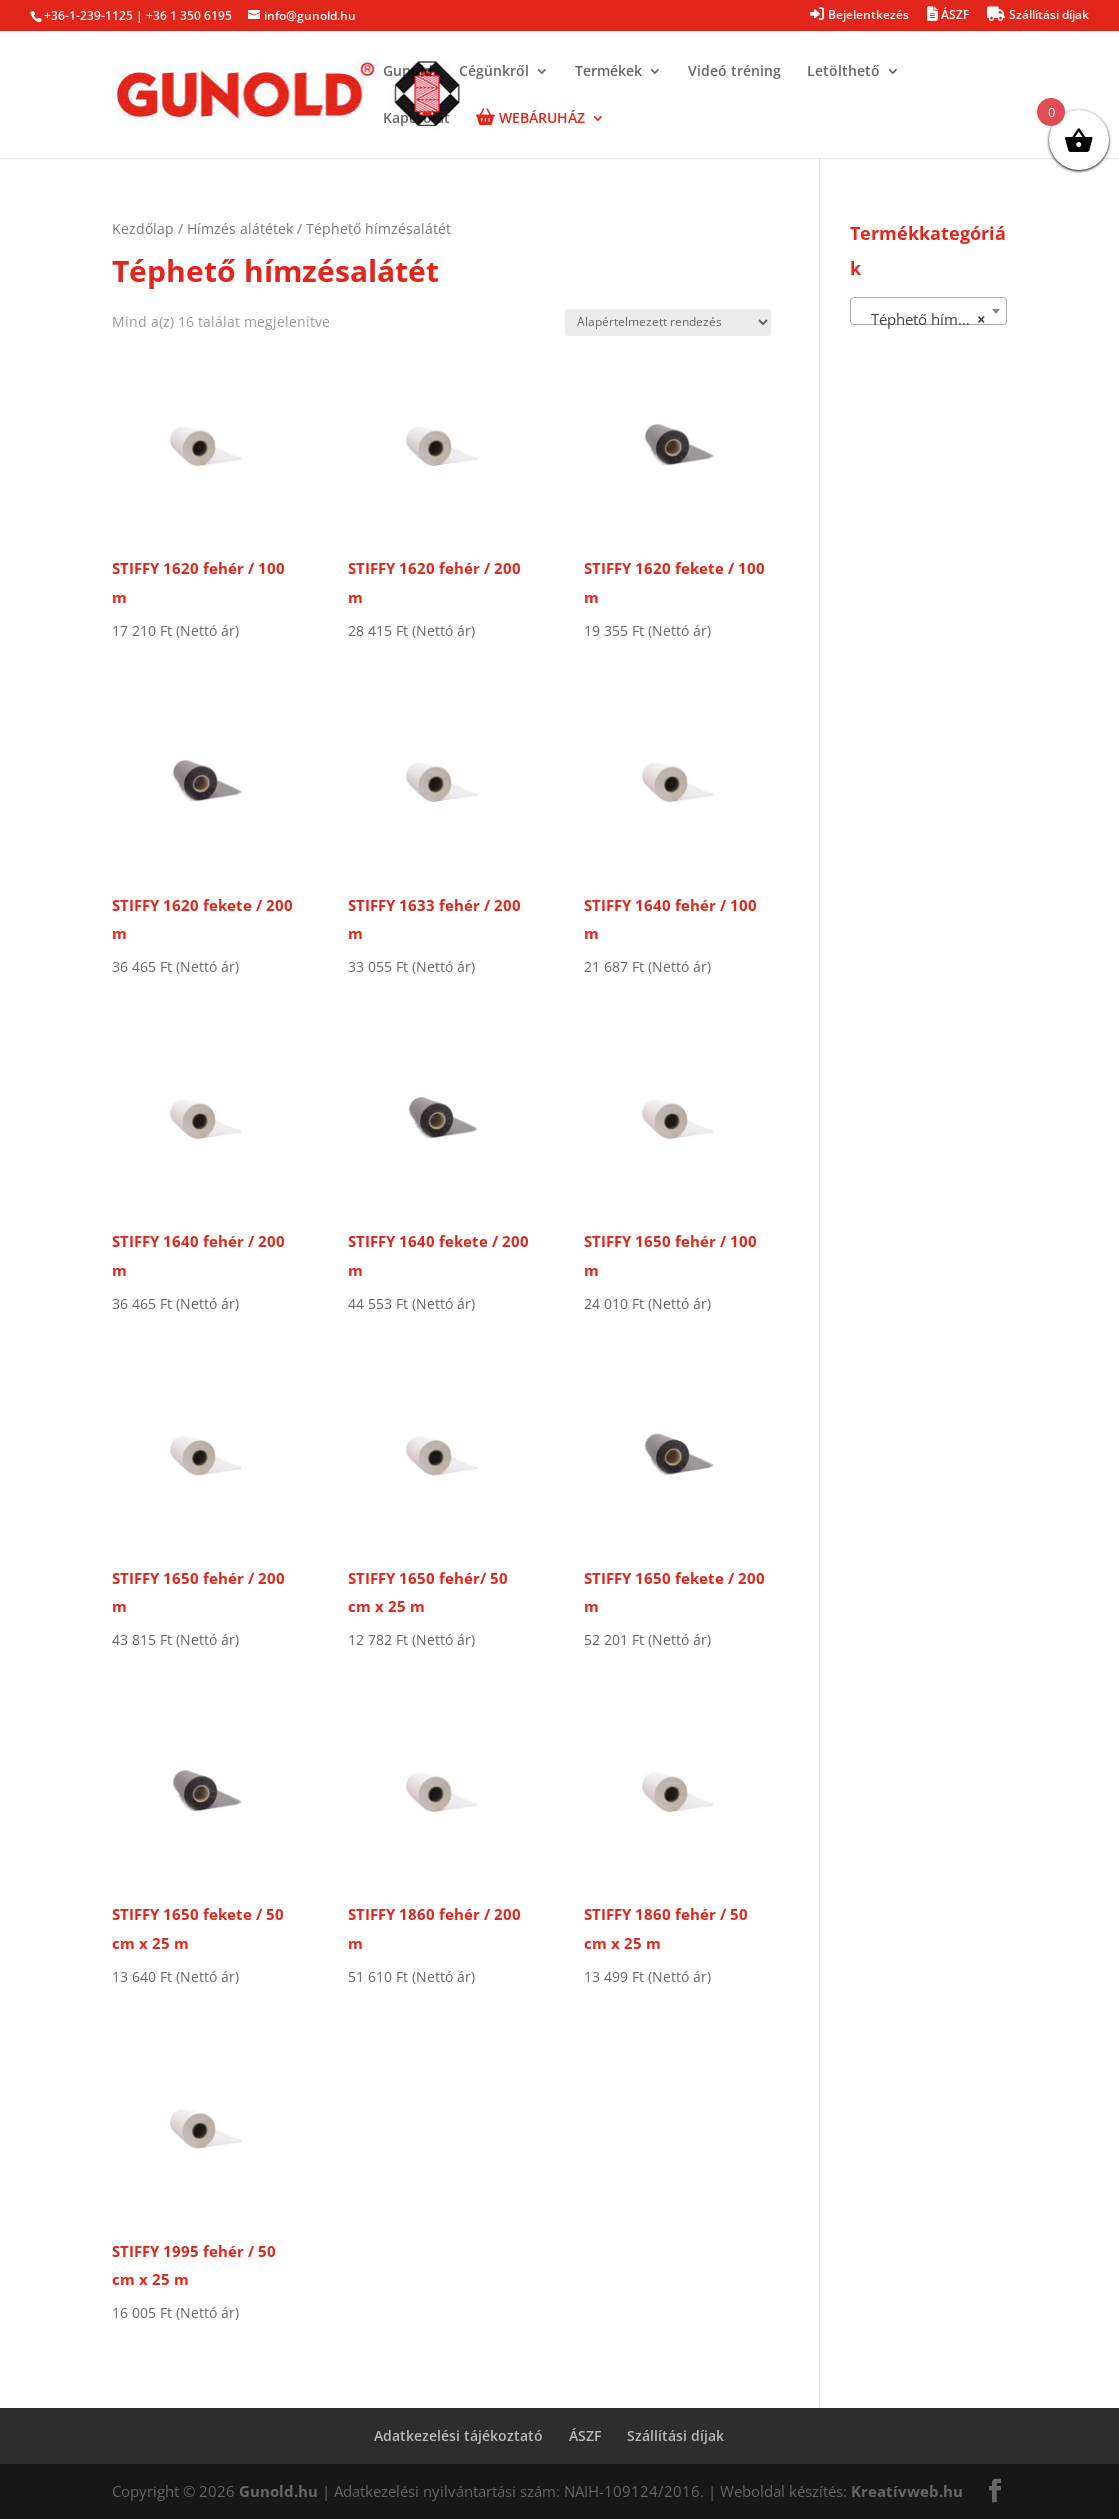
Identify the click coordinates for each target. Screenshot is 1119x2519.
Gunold (408, 72)
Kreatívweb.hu (907, 2491)
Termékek (608, 72)
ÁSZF (585, 2435)
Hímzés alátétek (240, 228)
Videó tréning (734, 72)
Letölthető (843, 72)
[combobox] (928, 311)
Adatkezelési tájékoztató (458, 2435)
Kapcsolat (416, 119)
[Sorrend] (668, 322)
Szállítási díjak (675, 2435)
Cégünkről (494, 72)
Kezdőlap (143, 228)
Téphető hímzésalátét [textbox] (932, 319)
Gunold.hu (278, 2491)
